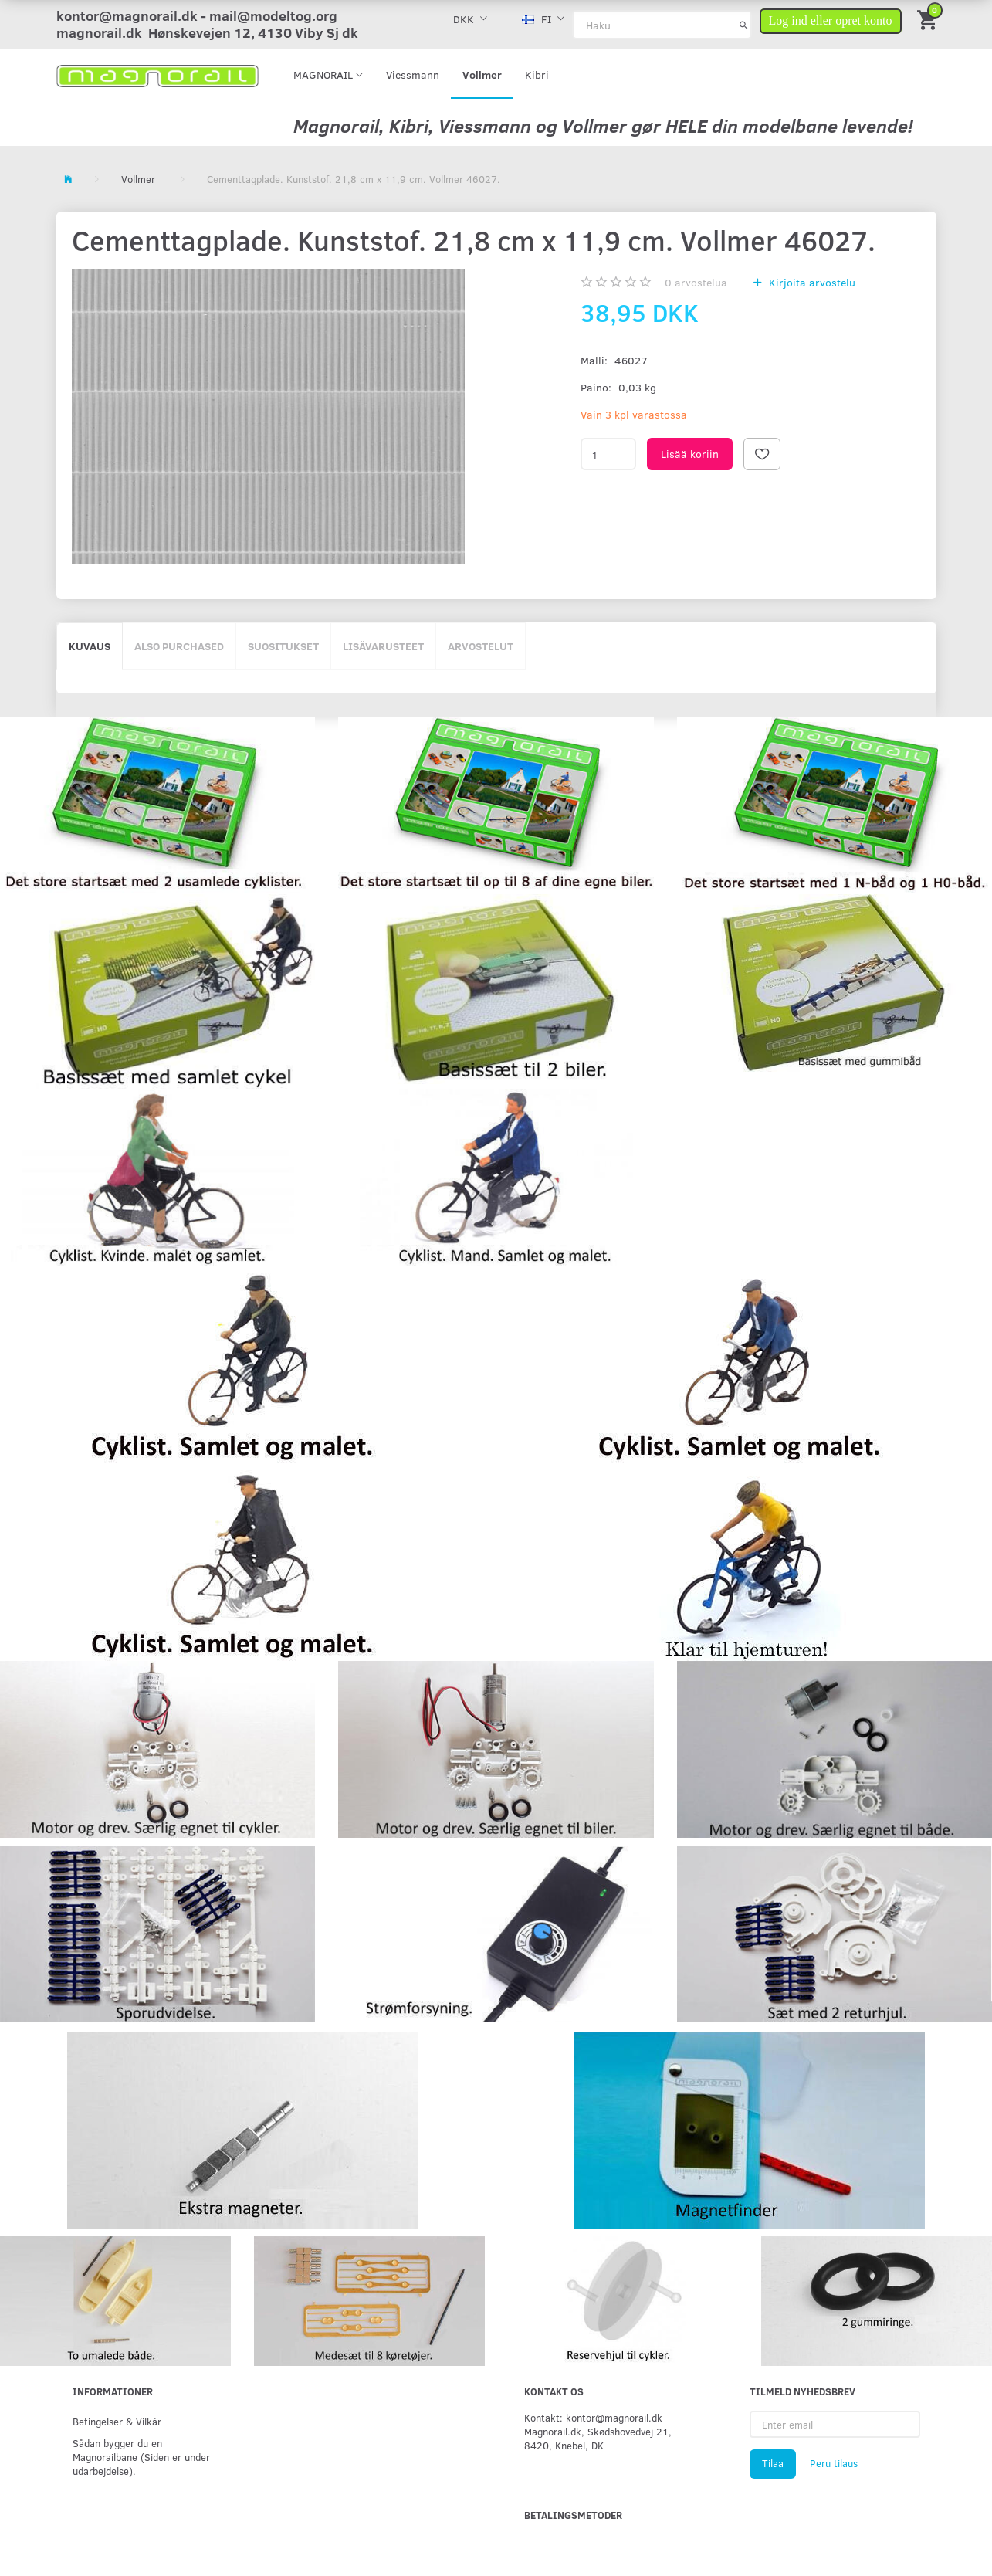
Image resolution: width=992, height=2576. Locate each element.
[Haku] (744, 24)
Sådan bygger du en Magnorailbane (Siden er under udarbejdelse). (141, 2456)
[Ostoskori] (928, 19)
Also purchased (179, 646)
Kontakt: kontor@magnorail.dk (593, 2417)
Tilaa (773, 2463)
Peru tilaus (834, 2463)
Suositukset (283, 646)
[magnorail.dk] (157, 74)
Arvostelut (480, 646)
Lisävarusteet (383, 646)
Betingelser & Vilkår (117, 2421)
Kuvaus (89, 646)
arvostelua (696, 282)
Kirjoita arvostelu (810, 282)
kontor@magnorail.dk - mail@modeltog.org (196, 15)
